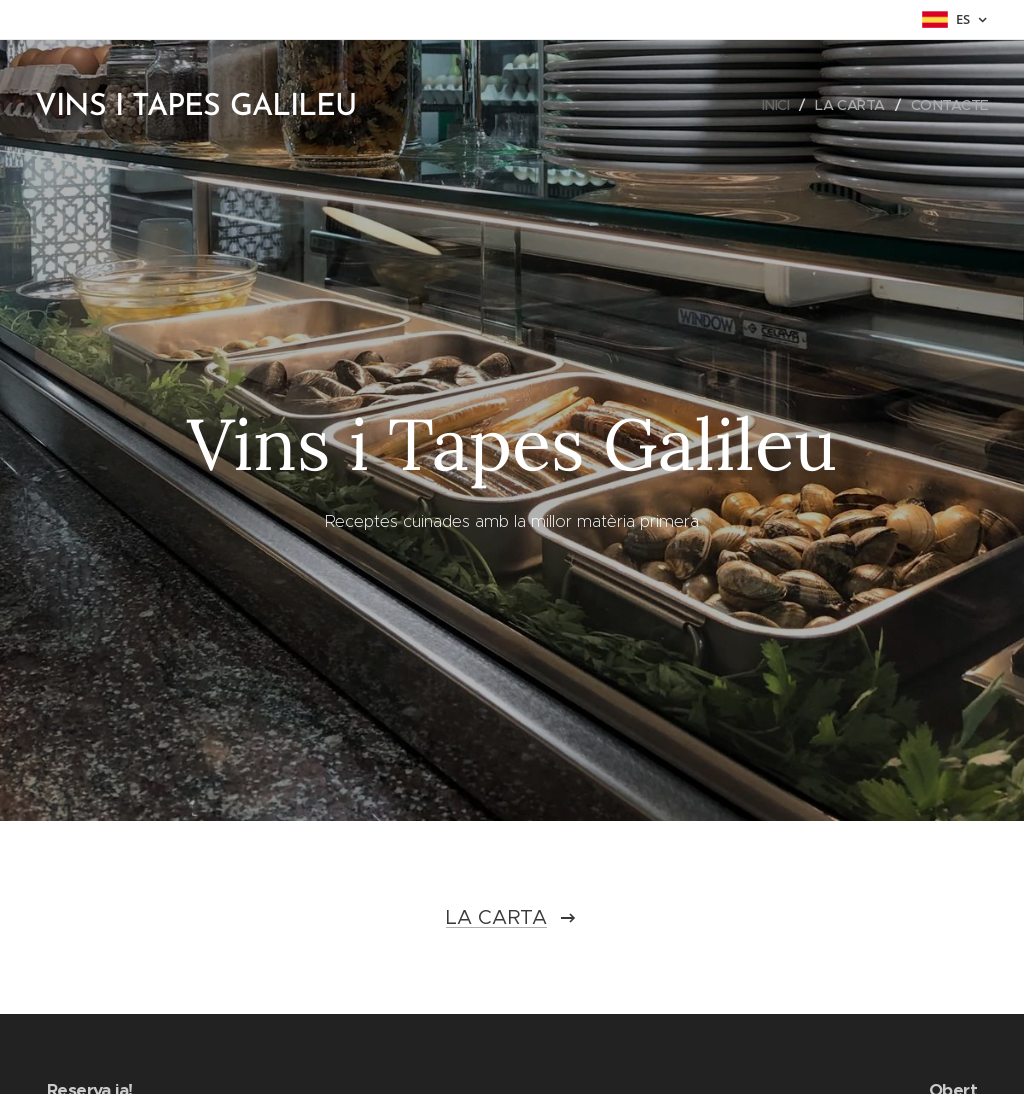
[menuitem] (772, 105)
